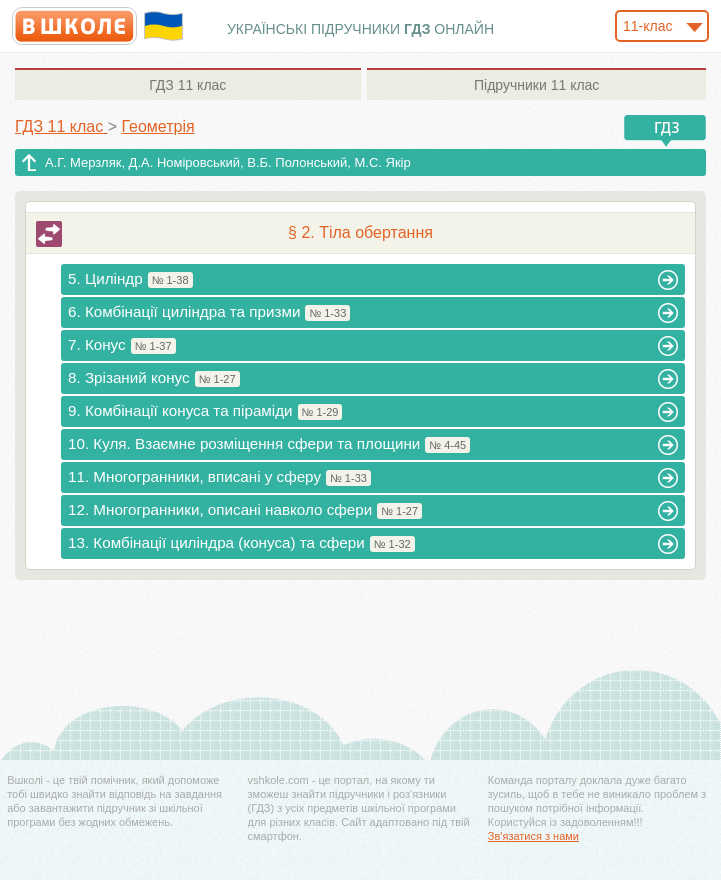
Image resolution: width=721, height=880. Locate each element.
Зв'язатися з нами (533, 836)
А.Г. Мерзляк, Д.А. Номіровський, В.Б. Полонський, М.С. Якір (228, 162)
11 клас (187, 85)
